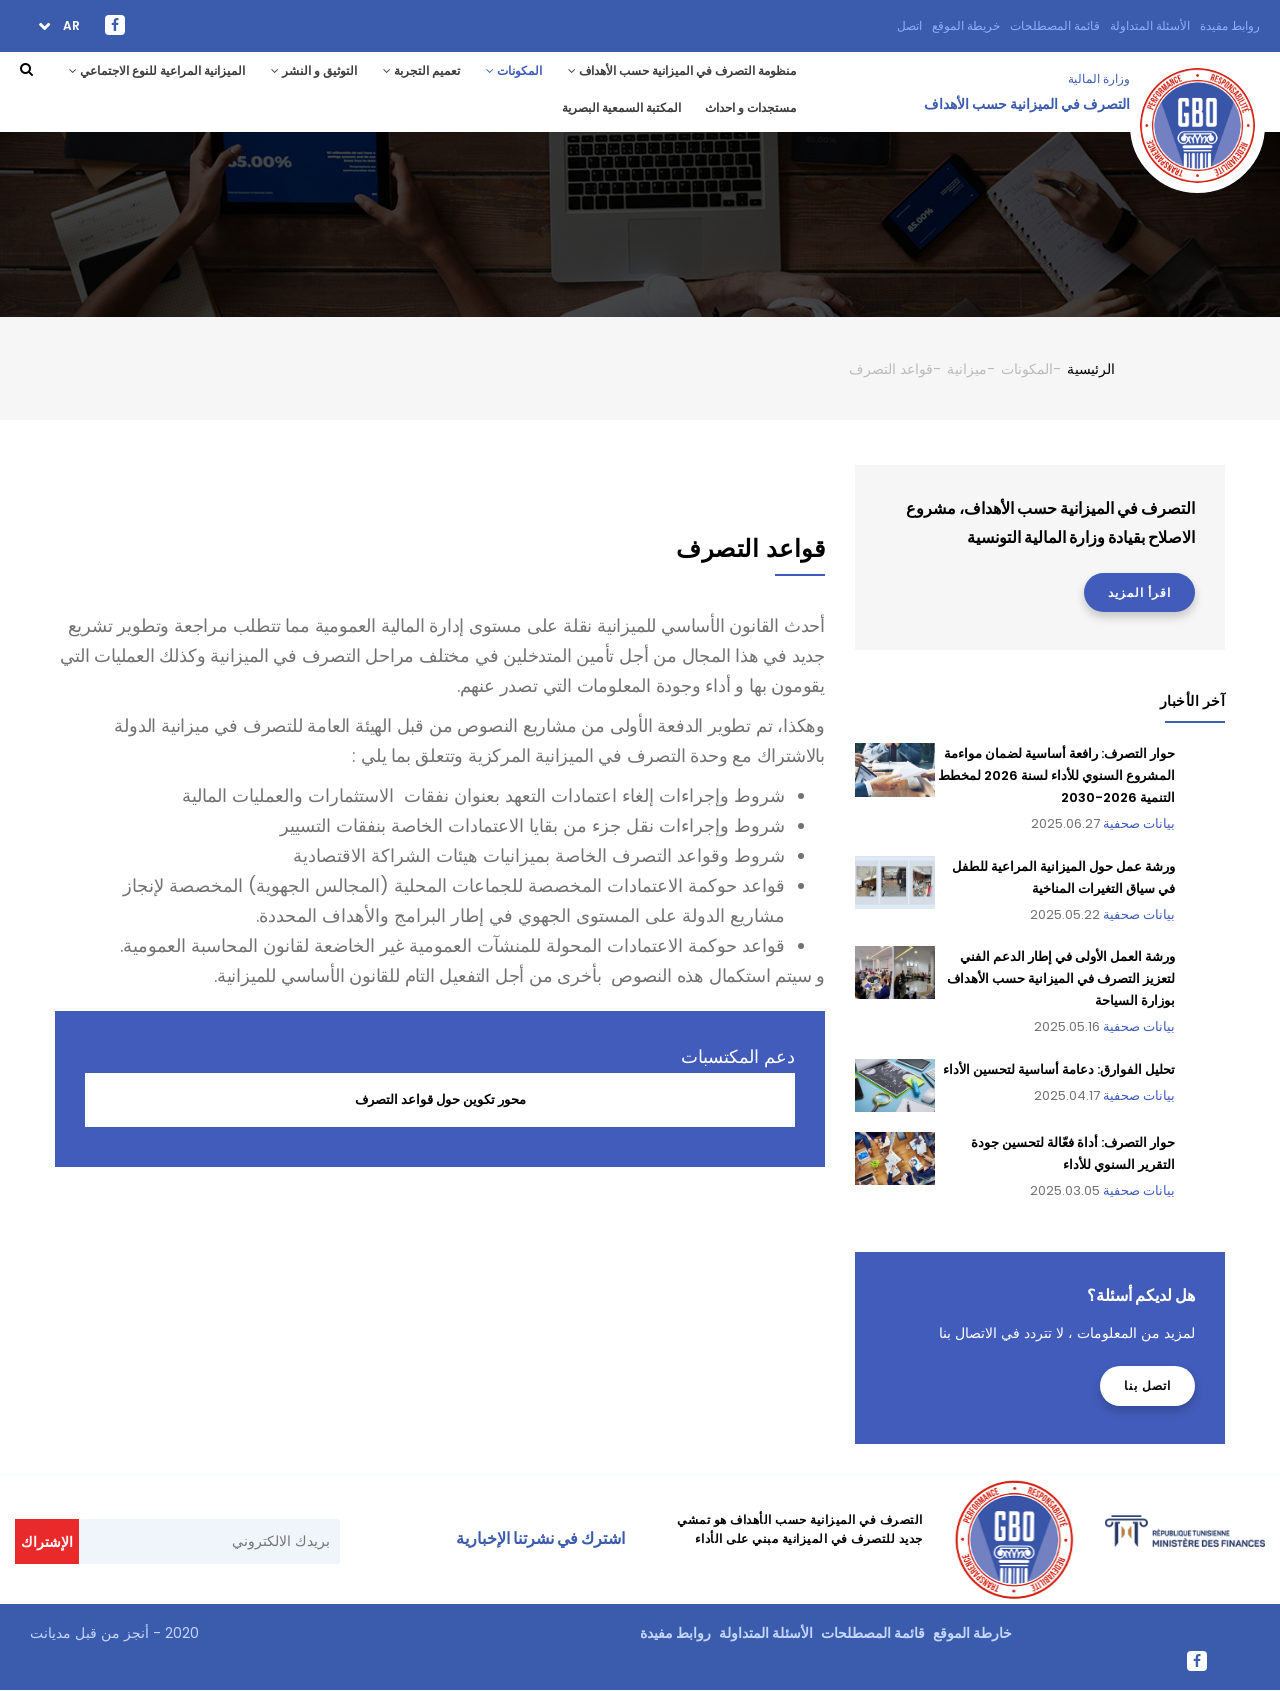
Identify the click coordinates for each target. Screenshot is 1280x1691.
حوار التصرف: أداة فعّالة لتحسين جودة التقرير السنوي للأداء (1073, 1153)
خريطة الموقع (966, 25)
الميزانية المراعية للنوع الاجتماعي (157, 70)
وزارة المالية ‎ (1097, 78)
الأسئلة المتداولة (1150, 25)
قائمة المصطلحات (1055, 25)
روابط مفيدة (1230, 25)
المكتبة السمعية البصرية (621, 107)
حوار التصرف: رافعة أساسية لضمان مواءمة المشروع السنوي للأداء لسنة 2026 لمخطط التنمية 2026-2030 (1056, 775)
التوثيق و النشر (314, 70)
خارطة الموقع (972, 1633)
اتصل (909, 25)
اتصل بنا (1147, 1385)
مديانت (50, 1633)
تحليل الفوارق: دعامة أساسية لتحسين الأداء (1059, 1069)
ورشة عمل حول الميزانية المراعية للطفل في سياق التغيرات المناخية (1063, 877)
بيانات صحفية (1139, 823)
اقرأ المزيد (1139, 592)
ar (70, 25)
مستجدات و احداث (750, 107)
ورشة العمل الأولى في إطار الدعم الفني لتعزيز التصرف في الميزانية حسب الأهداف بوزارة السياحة (1061, 978)
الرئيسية (1091, 369)
